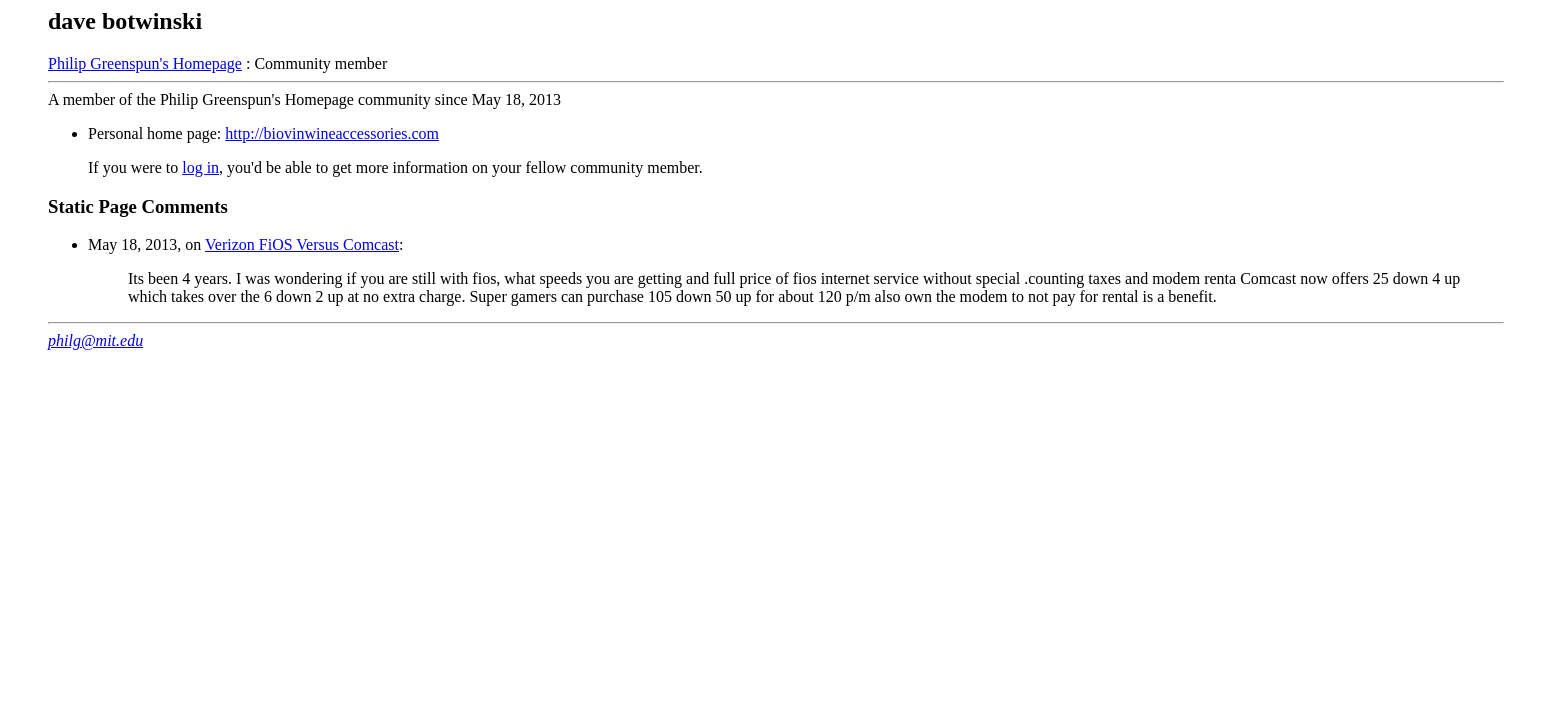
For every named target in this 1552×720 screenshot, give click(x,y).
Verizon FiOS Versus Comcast (302, 244)
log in (200, 167)
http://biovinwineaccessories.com (332, 133)
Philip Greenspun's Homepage (145, 63)
